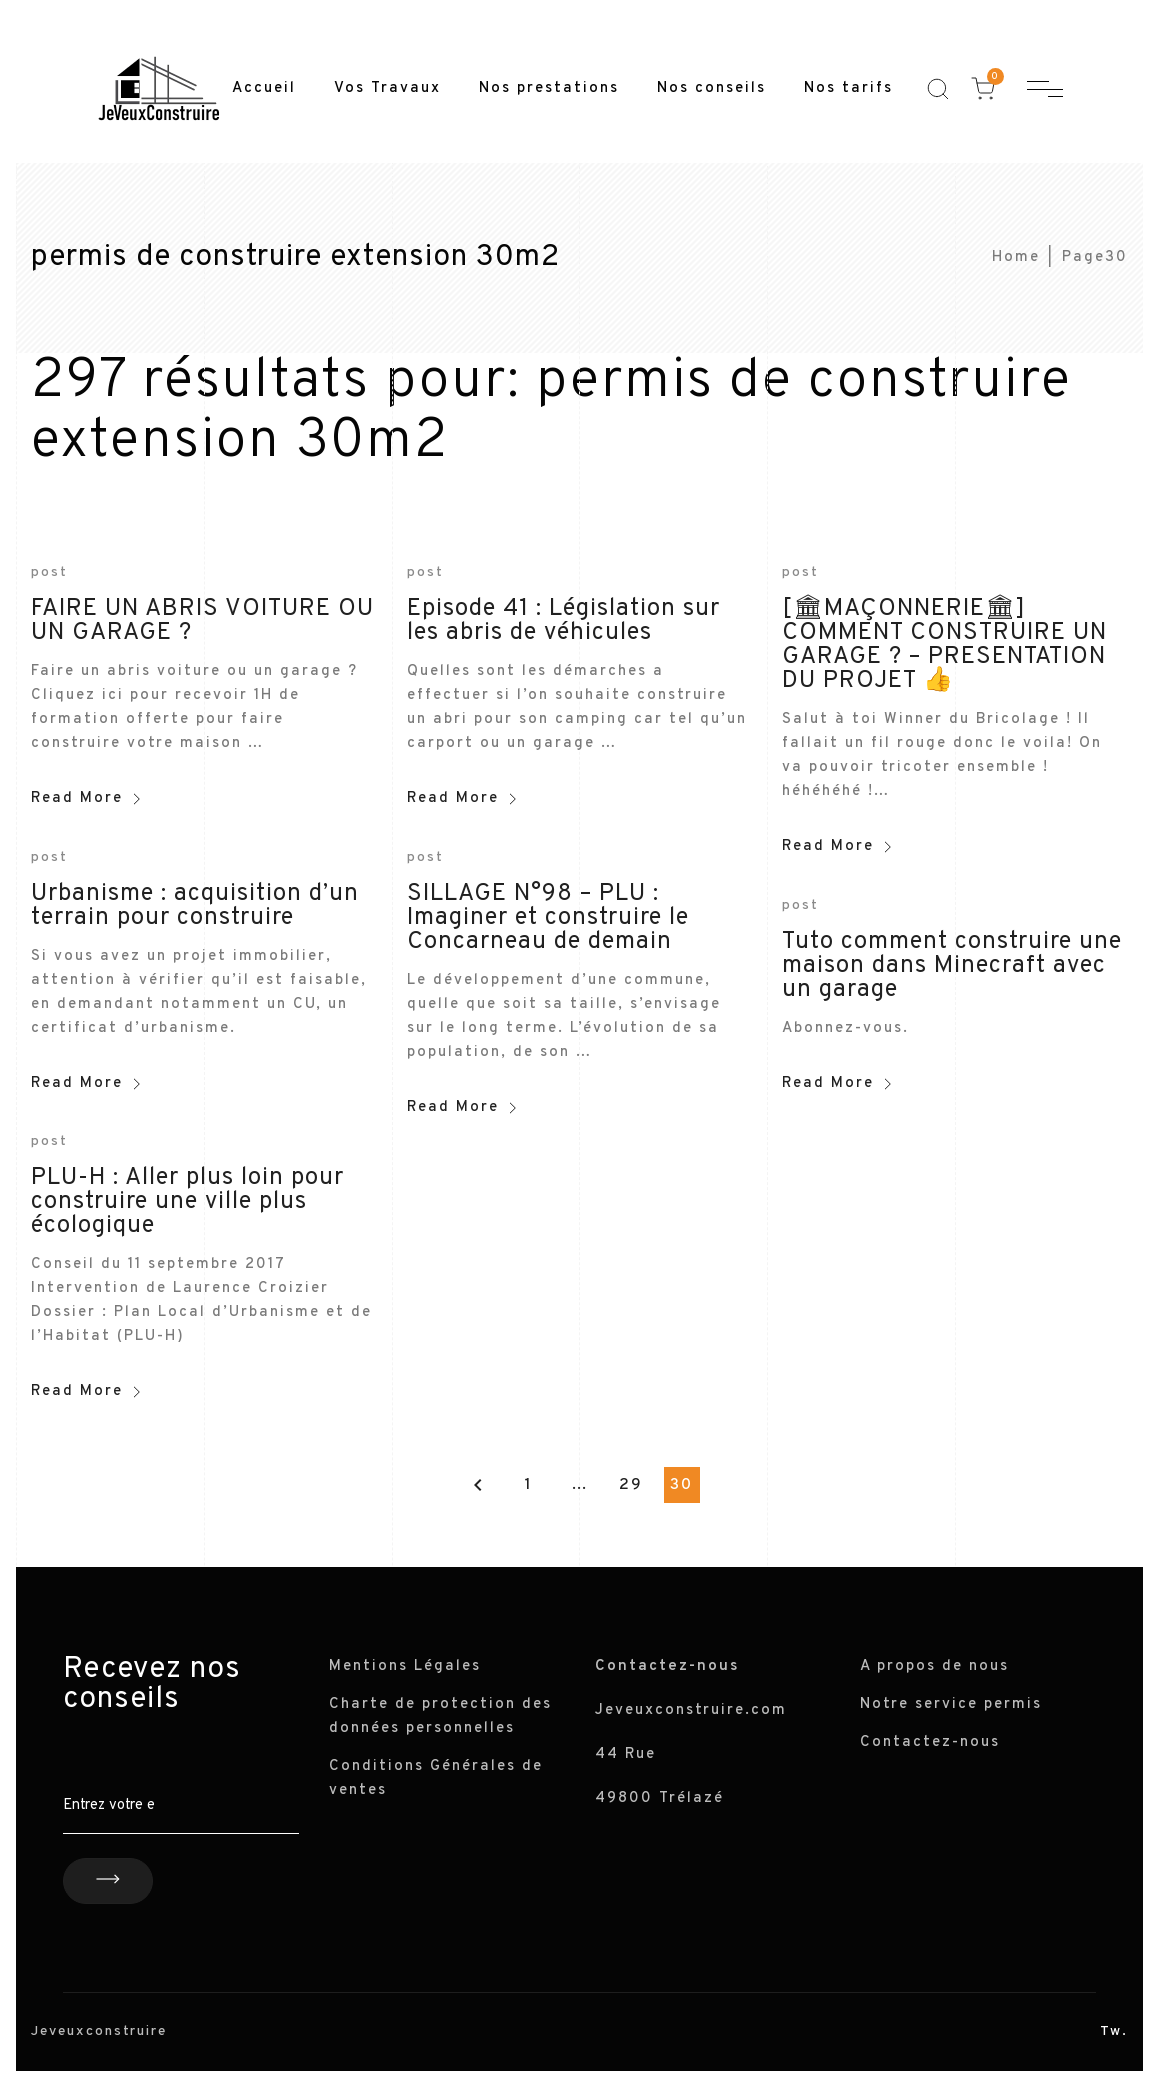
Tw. (1114, 2031)
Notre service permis (951, 1704)
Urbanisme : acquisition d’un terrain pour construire (195, 906)
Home (1016, 257)
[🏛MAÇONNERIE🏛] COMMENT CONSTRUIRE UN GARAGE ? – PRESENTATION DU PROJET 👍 (944, 645)
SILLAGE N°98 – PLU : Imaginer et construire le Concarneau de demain (548, 918)
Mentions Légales (405, 1666)
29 (631, 1485)
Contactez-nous (930, 1742)
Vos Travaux (387, 88)
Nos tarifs (848, 88)
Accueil (264, 88)
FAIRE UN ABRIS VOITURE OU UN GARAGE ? (202, 621)
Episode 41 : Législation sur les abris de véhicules (563, 621)
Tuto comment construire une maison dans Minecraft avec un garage (952, 966)
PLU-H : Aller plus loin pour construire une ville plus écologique (187, 1202)
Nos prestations (549, 88)
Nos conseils (711, 88)
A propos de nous (934, 1666)
